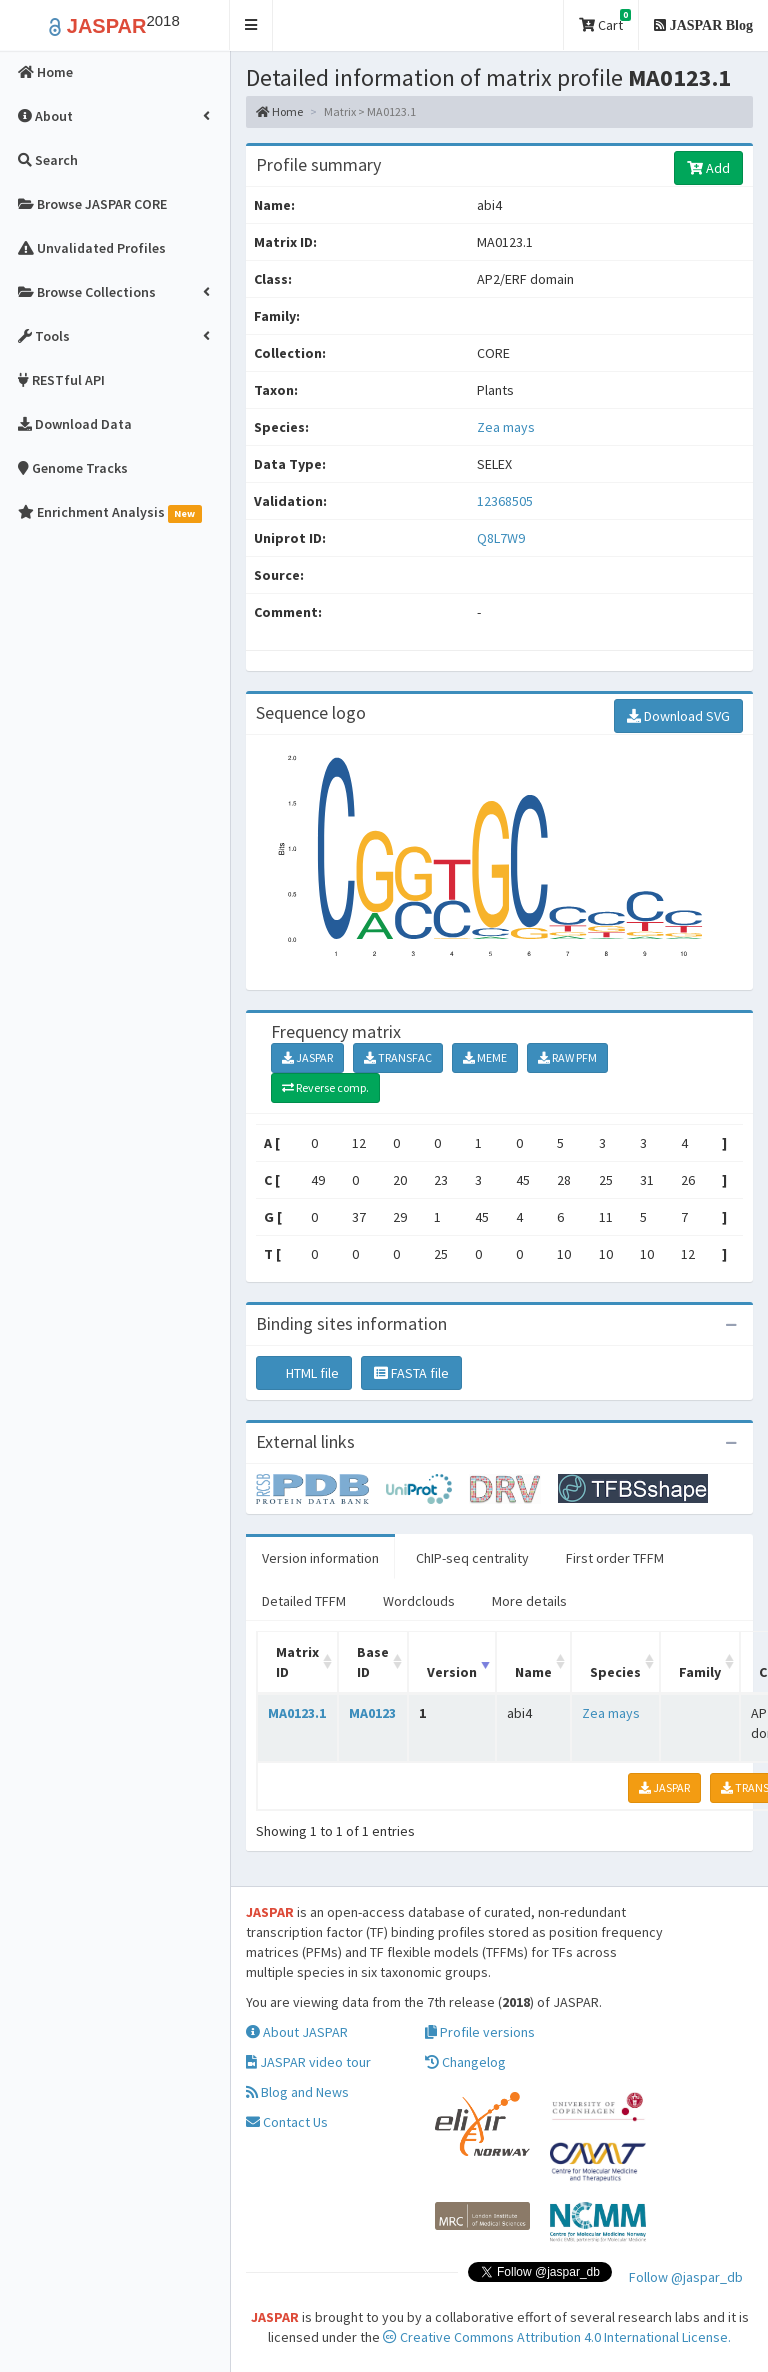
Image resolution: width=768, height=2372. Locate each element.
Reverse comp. (325, 1087)
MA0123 (372, 1713)
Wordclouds (419, 1601)
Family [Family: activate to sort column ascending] (700, 1672)
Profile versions (480, 2032)
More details (529, 1601)
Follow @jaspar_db (686, 2277)
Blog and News (297, 2092)
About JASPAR (297, 2032)
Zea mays (506, 427)
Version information (320, 1558)
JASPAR (307, 1057)
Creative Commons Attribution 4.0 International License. (557, 2337)
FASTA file (411, 1373)
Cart (605, 21)
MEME (485, 1057)
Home (279, 111)
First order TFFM (615, 1558)
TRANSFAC (398, 1057)
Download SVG (678, 716)
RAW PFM (567, 1057)
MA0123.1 (297, 1713)
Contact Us (287, 2122)
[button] (251, 25)
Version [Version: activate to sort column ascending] (452, 1672)
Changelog (465, 2062)
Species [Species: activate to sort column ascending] (615, 1672)
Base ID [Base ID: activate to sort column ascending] (373, 1662)
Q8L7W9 (502, 538)
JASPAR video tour (308, 2062)
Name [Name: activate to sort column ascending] (533, 1672)
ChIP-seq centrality (472, 1558)
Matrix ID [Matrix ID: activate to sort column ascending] (297, 1662)
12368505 (505, 501)
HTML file (304, 1373)
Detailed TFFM (304, 1601)
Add (708, 168)
